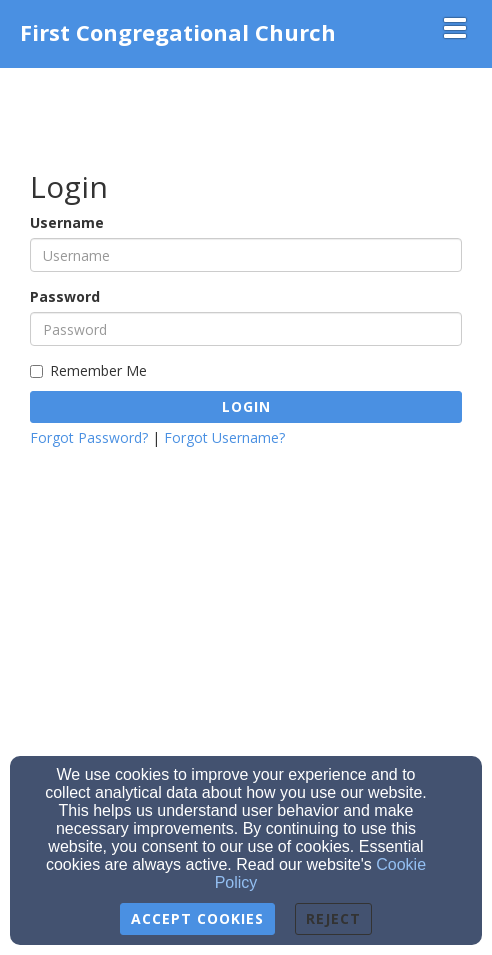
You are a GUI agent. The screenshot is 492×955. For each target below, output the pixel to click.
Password (65, 296)
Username (67, 222)
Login (246, 406)
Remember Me (88, 370)
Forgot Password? (89, 437)
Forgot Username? (224, 437)
